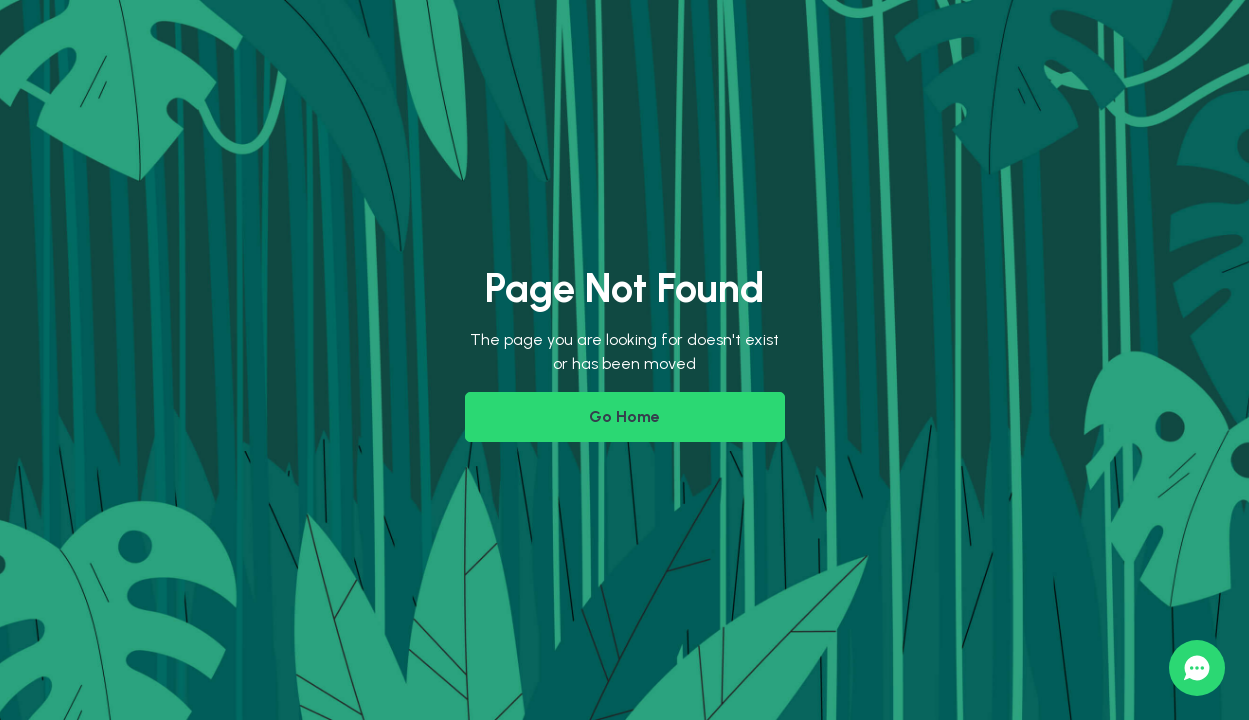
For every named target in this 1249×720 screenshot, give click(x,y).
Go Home (624, 416)
